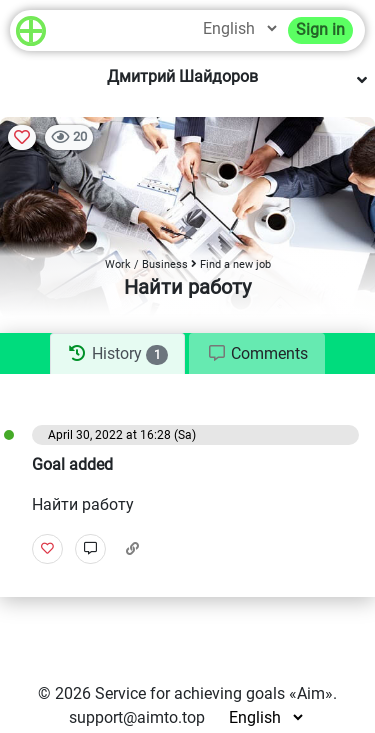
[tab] (117, 354)
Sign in (320, 29)
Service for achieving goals (190, 693)
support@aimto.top (137, 717)
